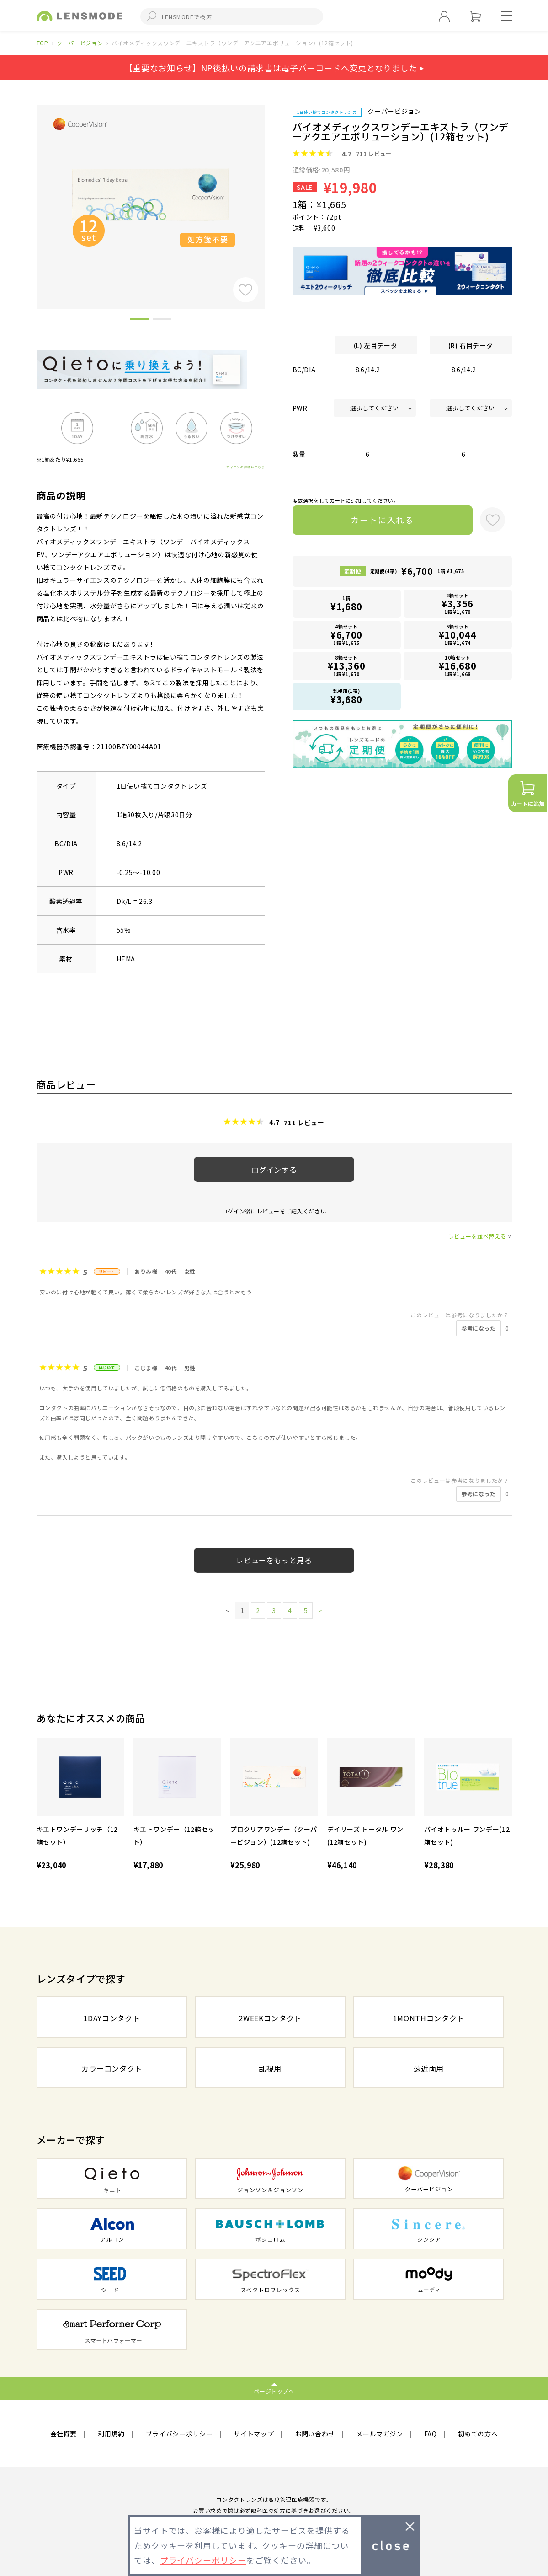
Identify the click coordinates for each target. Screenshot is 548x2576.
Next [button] (272, 191)
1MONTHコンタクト (428, 2017)
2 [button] (162, 320)
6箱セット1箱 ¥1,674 (457, 634)
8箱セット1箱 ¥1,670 (346, 665)
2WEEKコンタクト (270, 2017)
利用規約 (111, 2433)
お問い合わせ (315, 2433)
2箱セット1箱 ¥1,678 (457, 603)
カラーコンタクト (111, 2068)
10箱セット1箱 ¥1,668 (457, 665)
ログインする (274, 1169)
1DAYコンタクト (112, 2017)
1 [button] (139, 320)
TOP (42, 43)
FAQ (430, 2433)
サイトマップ (254, 2433)
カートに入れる (382, 520)
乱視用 (270, 2068)
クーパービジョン (80, 43)
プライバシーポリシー (179, 2433)
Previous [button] (29, 191)
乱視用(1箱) (346, 696)
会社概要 (63, 2433)
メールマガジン (379, 2433)
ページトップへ (274, 2391)
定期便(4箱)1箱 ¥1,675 (417, 571)
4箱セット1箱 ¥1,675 (346, 634)
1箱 (346, 604)
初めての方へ (478, 2433)
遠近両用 (429, 2068)
